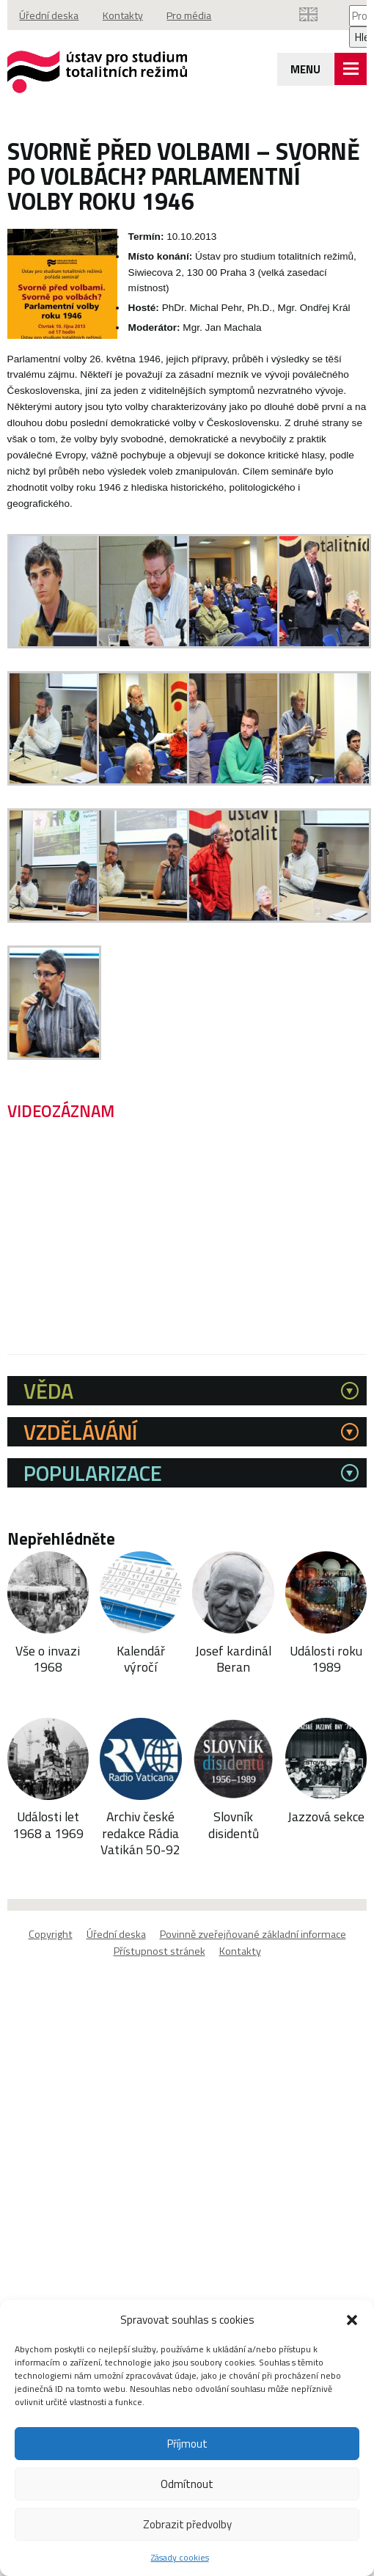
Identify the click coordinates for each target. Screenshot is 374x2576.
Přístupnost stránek (159, 1952)
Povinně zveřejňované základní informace (253, 1935)
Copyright (51, 1935)
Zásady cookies (180, 2557)
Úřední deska (50, 15)
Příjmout (187, 2443)
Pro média (196, 15)
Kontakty (126, 15)
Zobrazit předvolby (187, 2524)
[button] (352, 2320)
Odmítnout (187, 2484)
